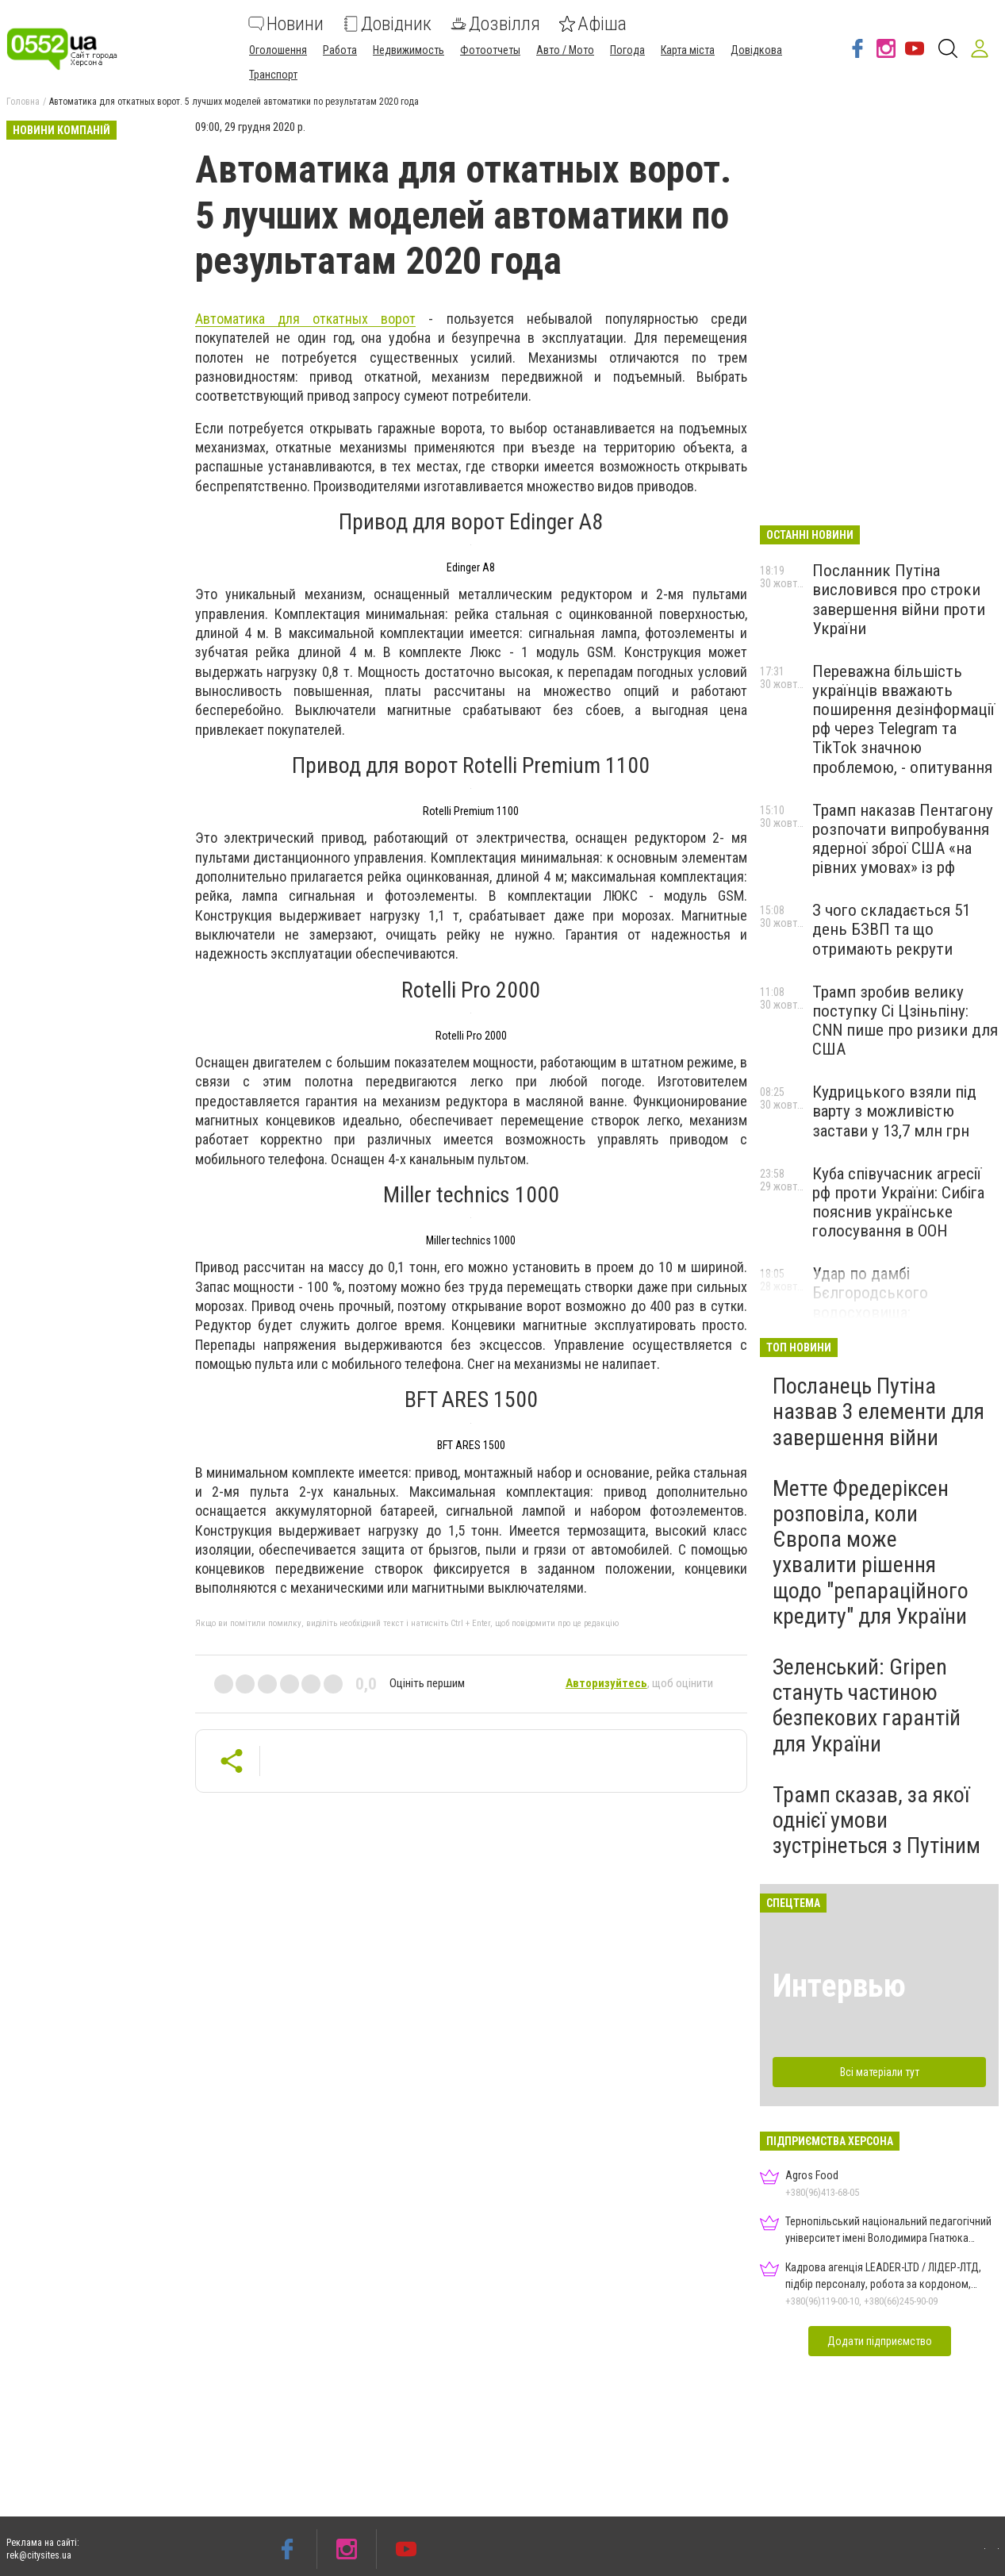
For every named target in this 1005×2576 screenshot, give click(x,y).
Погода (627, 50)
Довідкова (756, 50)
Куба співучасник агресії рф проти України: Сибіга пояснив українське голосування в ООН (898, 1202)
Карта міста (688, 50)
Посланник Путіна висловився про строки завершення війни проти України (898, 599)
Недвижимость (408, 50)
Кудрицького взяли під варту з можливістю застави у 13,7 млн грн (894, 1111)
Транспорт (273, 74)
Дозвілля (495, 24)
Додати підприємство (879, 2341)
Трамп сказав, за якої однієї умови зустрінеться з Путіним (876, 1820)
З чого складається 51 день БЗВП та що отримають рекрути (891, 929)
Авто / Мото (565, 50)
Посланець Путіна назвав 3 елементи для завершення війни (878, 1411)
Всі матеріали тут (879, 2072)
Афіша (593, 24)
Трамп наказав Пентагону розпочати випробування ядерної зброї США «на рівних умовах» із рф (902, 839)
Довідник (387, 24)
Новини (286, 24)
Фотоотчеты (490, 50)
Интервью (839, 1986)
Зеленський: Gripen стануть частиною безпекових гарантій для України (867, 1705)
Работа (340, 50)
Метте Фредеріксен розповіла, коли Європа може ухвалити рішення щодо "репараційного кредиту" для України (871, 1552)
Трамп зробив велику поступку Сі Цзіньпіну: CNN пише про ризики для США (905, 1020)
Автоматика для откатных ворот (305, 318)
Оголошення (278, 50)
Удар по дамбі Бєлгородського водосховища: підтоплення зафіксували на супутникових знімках (901, 1312)
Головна (23, 101)
